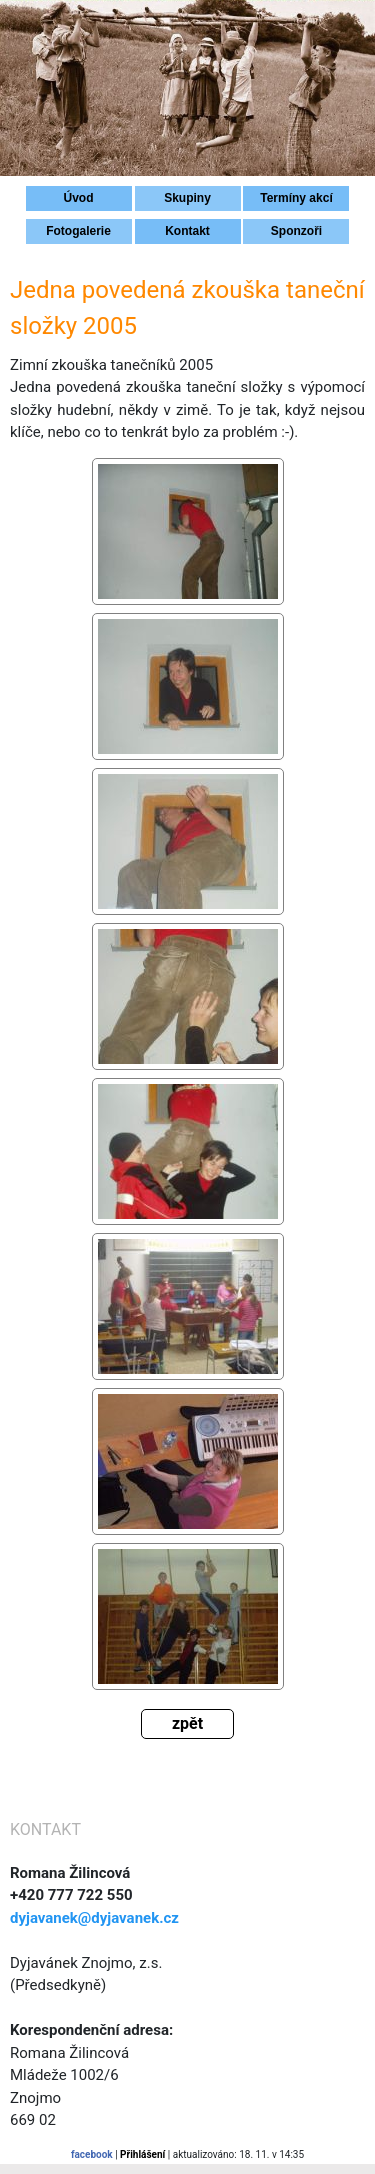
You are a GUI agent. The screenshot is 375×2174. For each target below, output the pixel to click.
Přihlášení (142, 2154)
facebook (92, 2154)
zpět (187, 1723)
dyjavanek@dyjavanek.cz (94, 1918)
